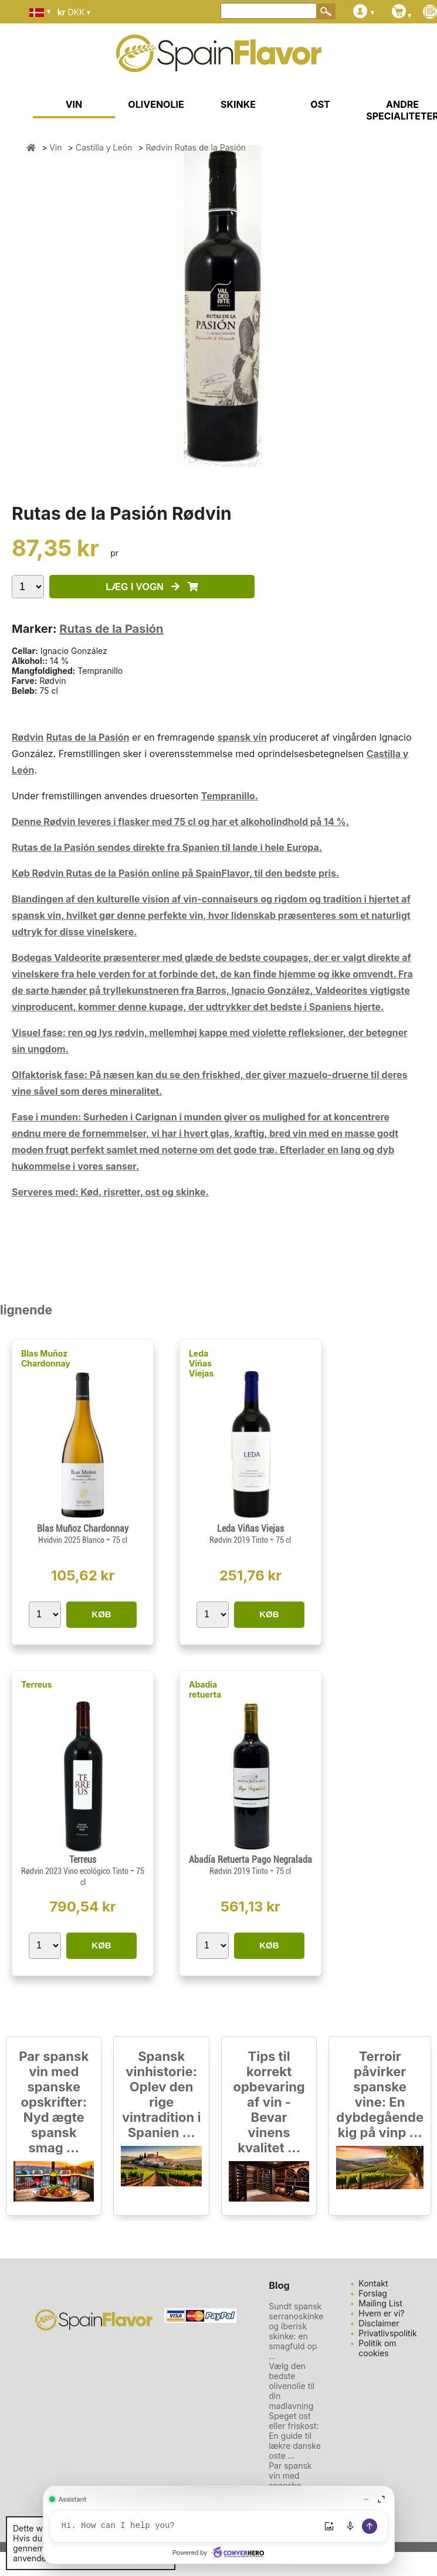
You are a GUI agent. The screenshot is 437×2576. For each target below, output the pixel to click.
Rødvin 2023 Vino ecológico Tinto (75, 1871)
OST (320, 104)
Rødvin (27, 737)
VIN (74, 104)
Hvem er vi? (381, 2313)
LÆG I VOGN (152, 587)
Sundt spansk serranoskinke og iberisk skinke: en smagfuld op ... (296, 2331)
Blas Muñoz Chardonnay (45, 1358)
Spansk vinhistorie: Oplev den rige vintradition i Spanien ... (161, 2094)
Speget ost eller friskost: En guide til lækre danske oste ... (295, 2436)
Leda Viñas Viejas (201, 1363)
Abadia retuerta (205, 1689)
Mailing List (380, 2303)
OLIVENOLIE (156, 104)
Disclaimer (378, 2323)
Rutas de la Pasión (111, 629)
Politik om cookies (377, 2348)
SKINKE (238, 104)
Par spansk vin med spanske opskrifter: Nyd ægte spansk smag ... (54, 2102)
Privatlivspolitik (387, 2333)
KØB (101, 1614)
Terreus (36, 1684)
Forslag (372, 2293)
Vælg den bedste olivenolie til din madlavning (291, 2386)
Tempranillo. (229, 796)
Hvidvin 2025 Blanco (72, 1540)
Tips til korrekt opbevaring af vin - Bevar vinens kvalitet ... (268, 2102)
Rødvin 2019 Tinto (239, 1540)
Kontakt (373, 2283)
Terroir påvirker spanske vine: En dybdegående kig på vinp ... (380, 2094)
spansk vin (241, 737)
